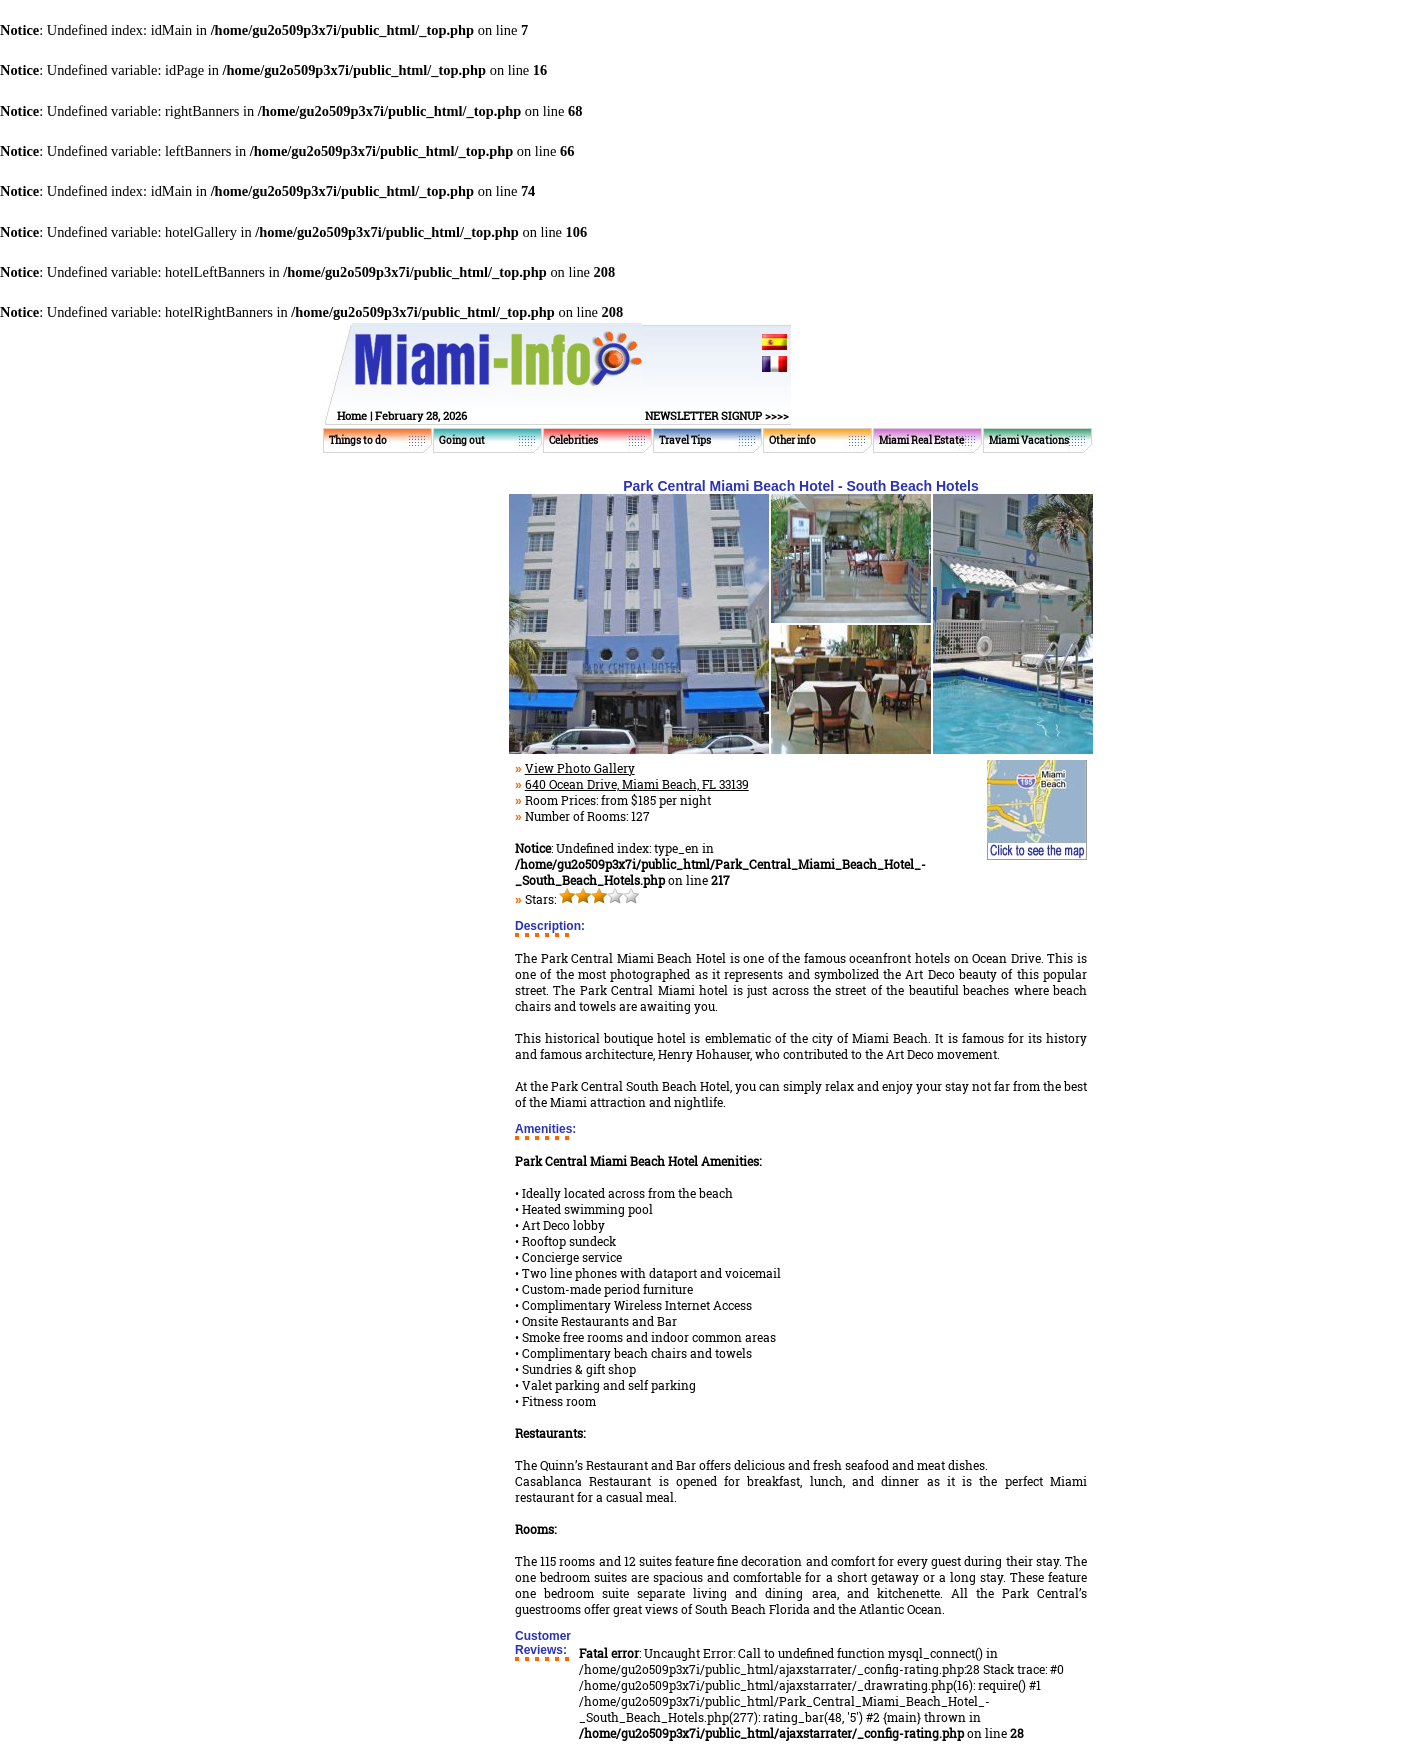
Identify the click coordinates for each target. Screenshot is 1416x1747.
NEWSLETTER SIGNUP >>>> (717, 415)
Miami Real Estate (921, 440)
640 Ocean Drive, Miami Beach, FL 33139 (637, 784)
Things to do (358, 440)
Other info (792, 440)
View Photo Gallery (580, 768)
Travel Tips (685, 440)
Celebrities (573, 440)
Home (352, 415)
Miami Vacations (1029, 440)
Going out (462, 440)
